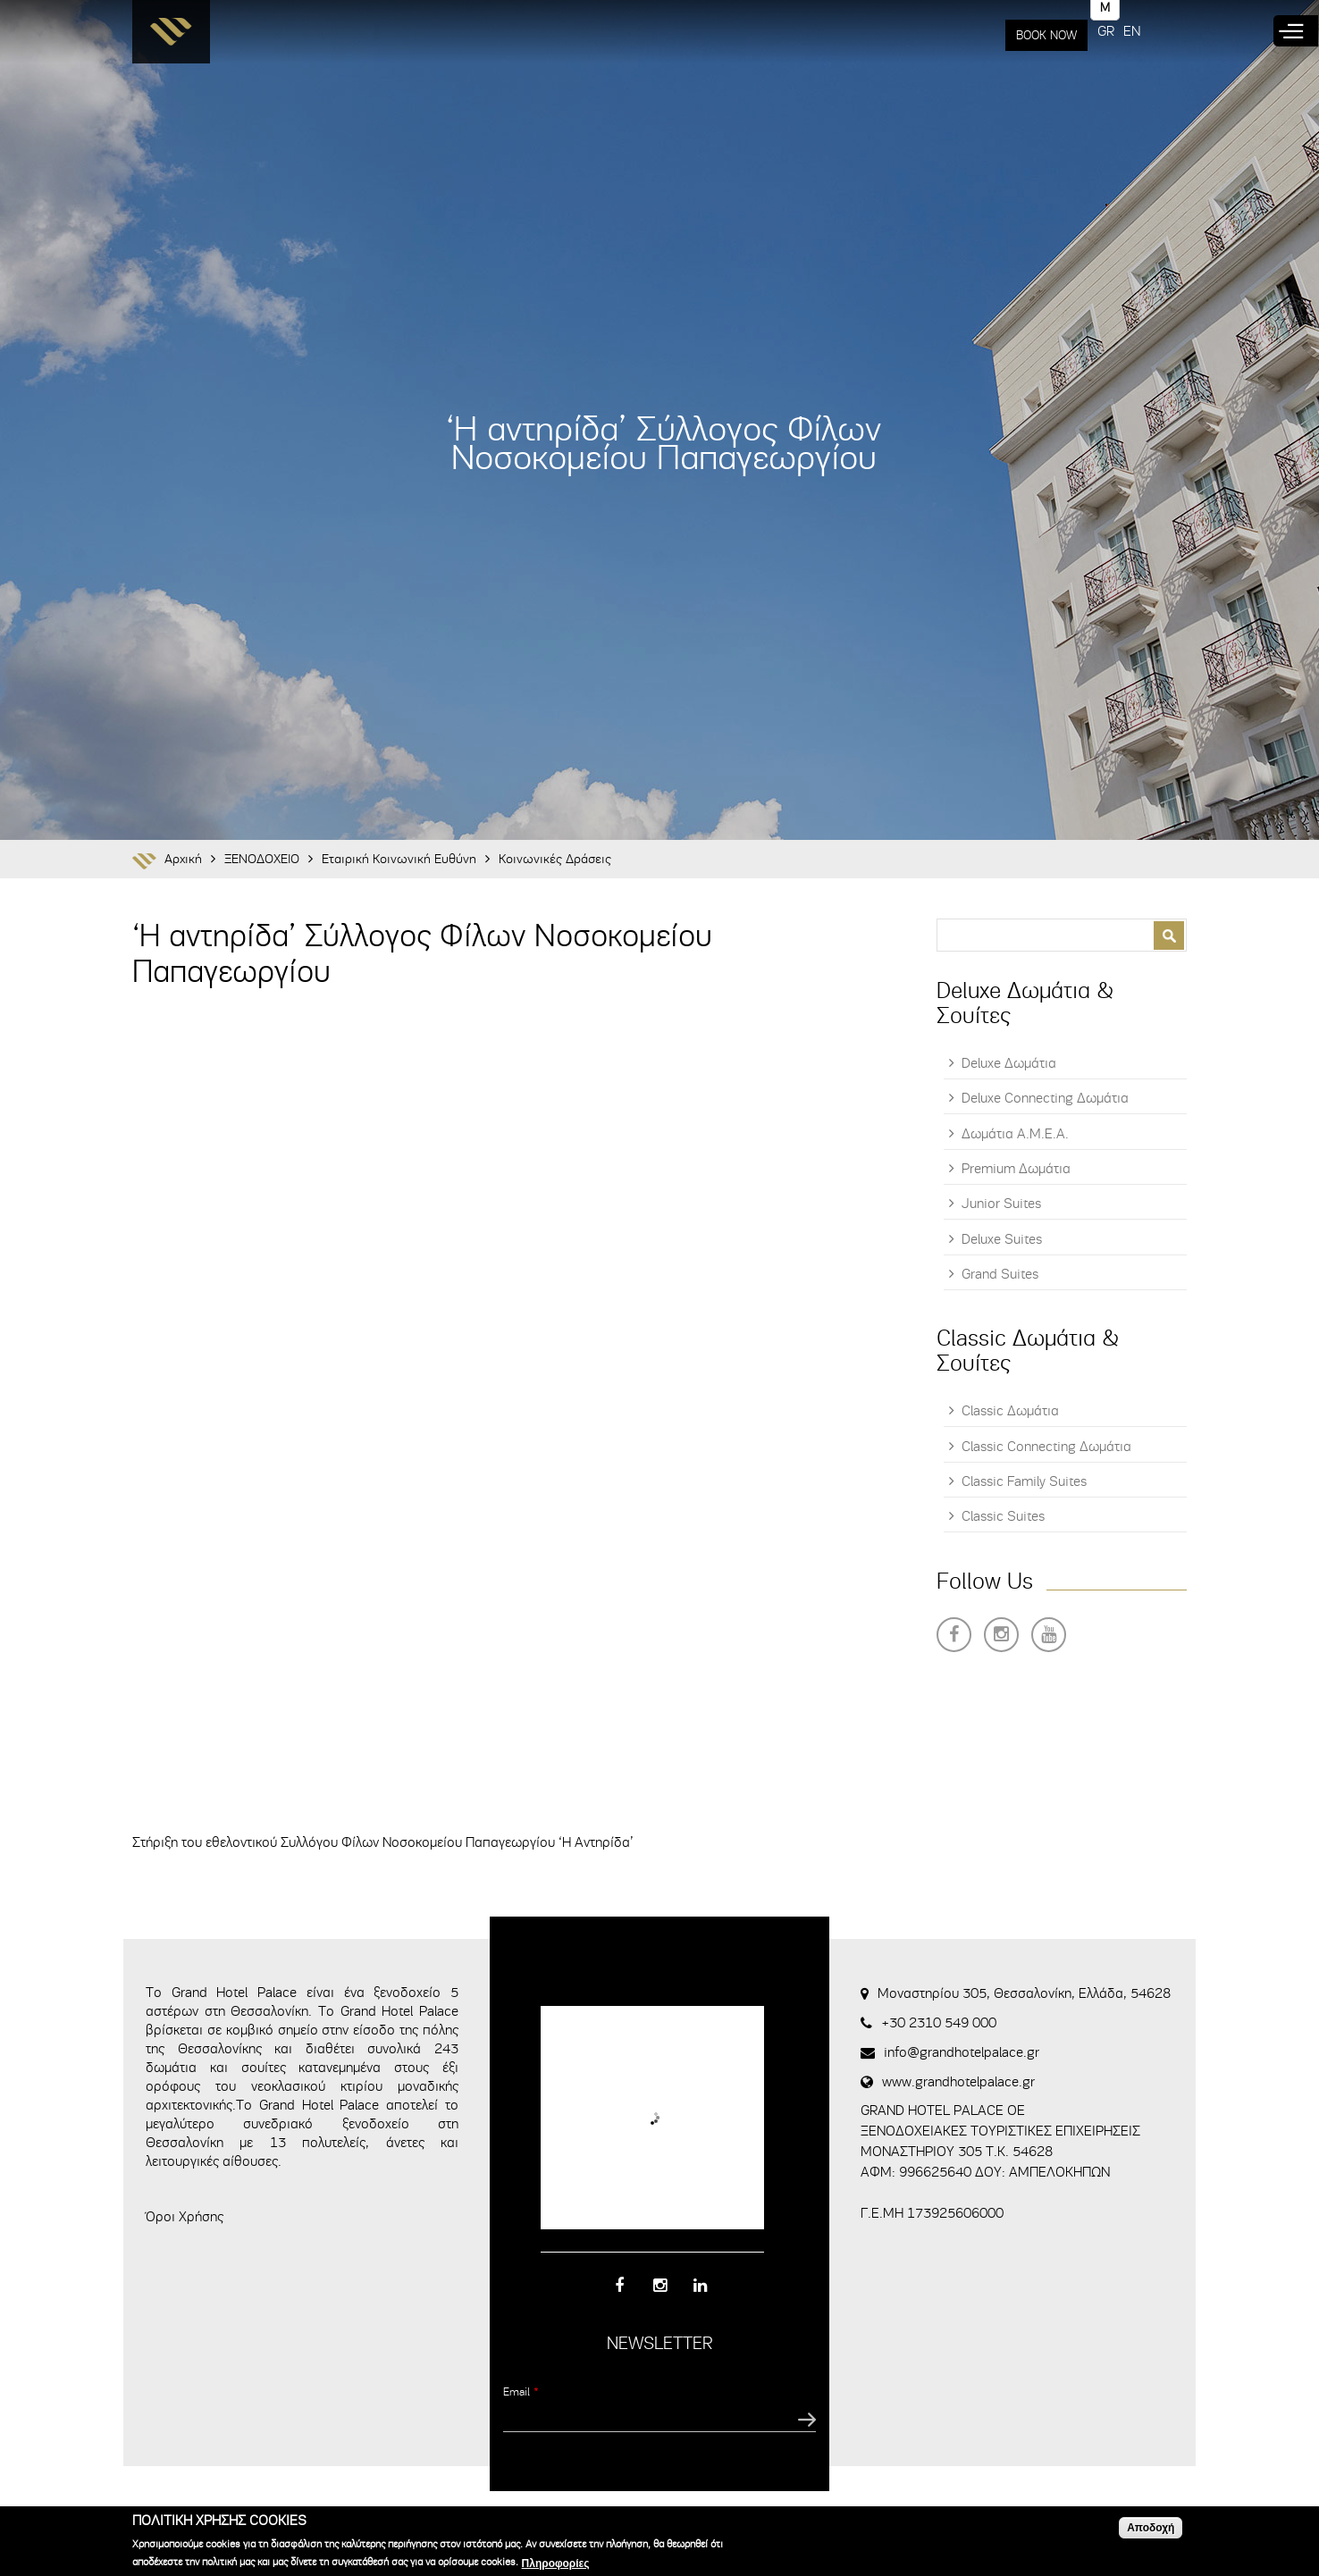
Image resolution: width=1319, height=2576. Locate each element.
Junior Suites (1001, 1204)
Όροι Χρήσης (184, 2217)
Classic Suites (1003, 1516)
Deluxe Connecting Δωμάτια (1045, 1098)
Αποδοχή (1150, 2527)
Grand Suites (1000, 1274)
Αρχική (183, 859)
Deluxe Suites (1002, 1239)
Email (521, 2391)
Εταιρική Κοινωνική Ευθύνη (399, 859)
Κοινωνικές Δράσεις (555, 859)
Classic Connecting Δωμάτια (1046, 1447)
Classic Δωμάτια (1010, 1411)
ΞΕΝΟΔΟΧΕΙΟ (261, 859)
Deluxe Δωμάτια (1009, 1063)
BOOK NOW (1046, 35)
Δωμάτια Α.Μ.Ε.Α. (1015, 1134)
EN (1131, 31)
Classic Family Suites (1024, 1481)
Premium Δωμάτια (1016, 1169)
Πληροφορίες (556, 2563)
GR (1105, 31)
